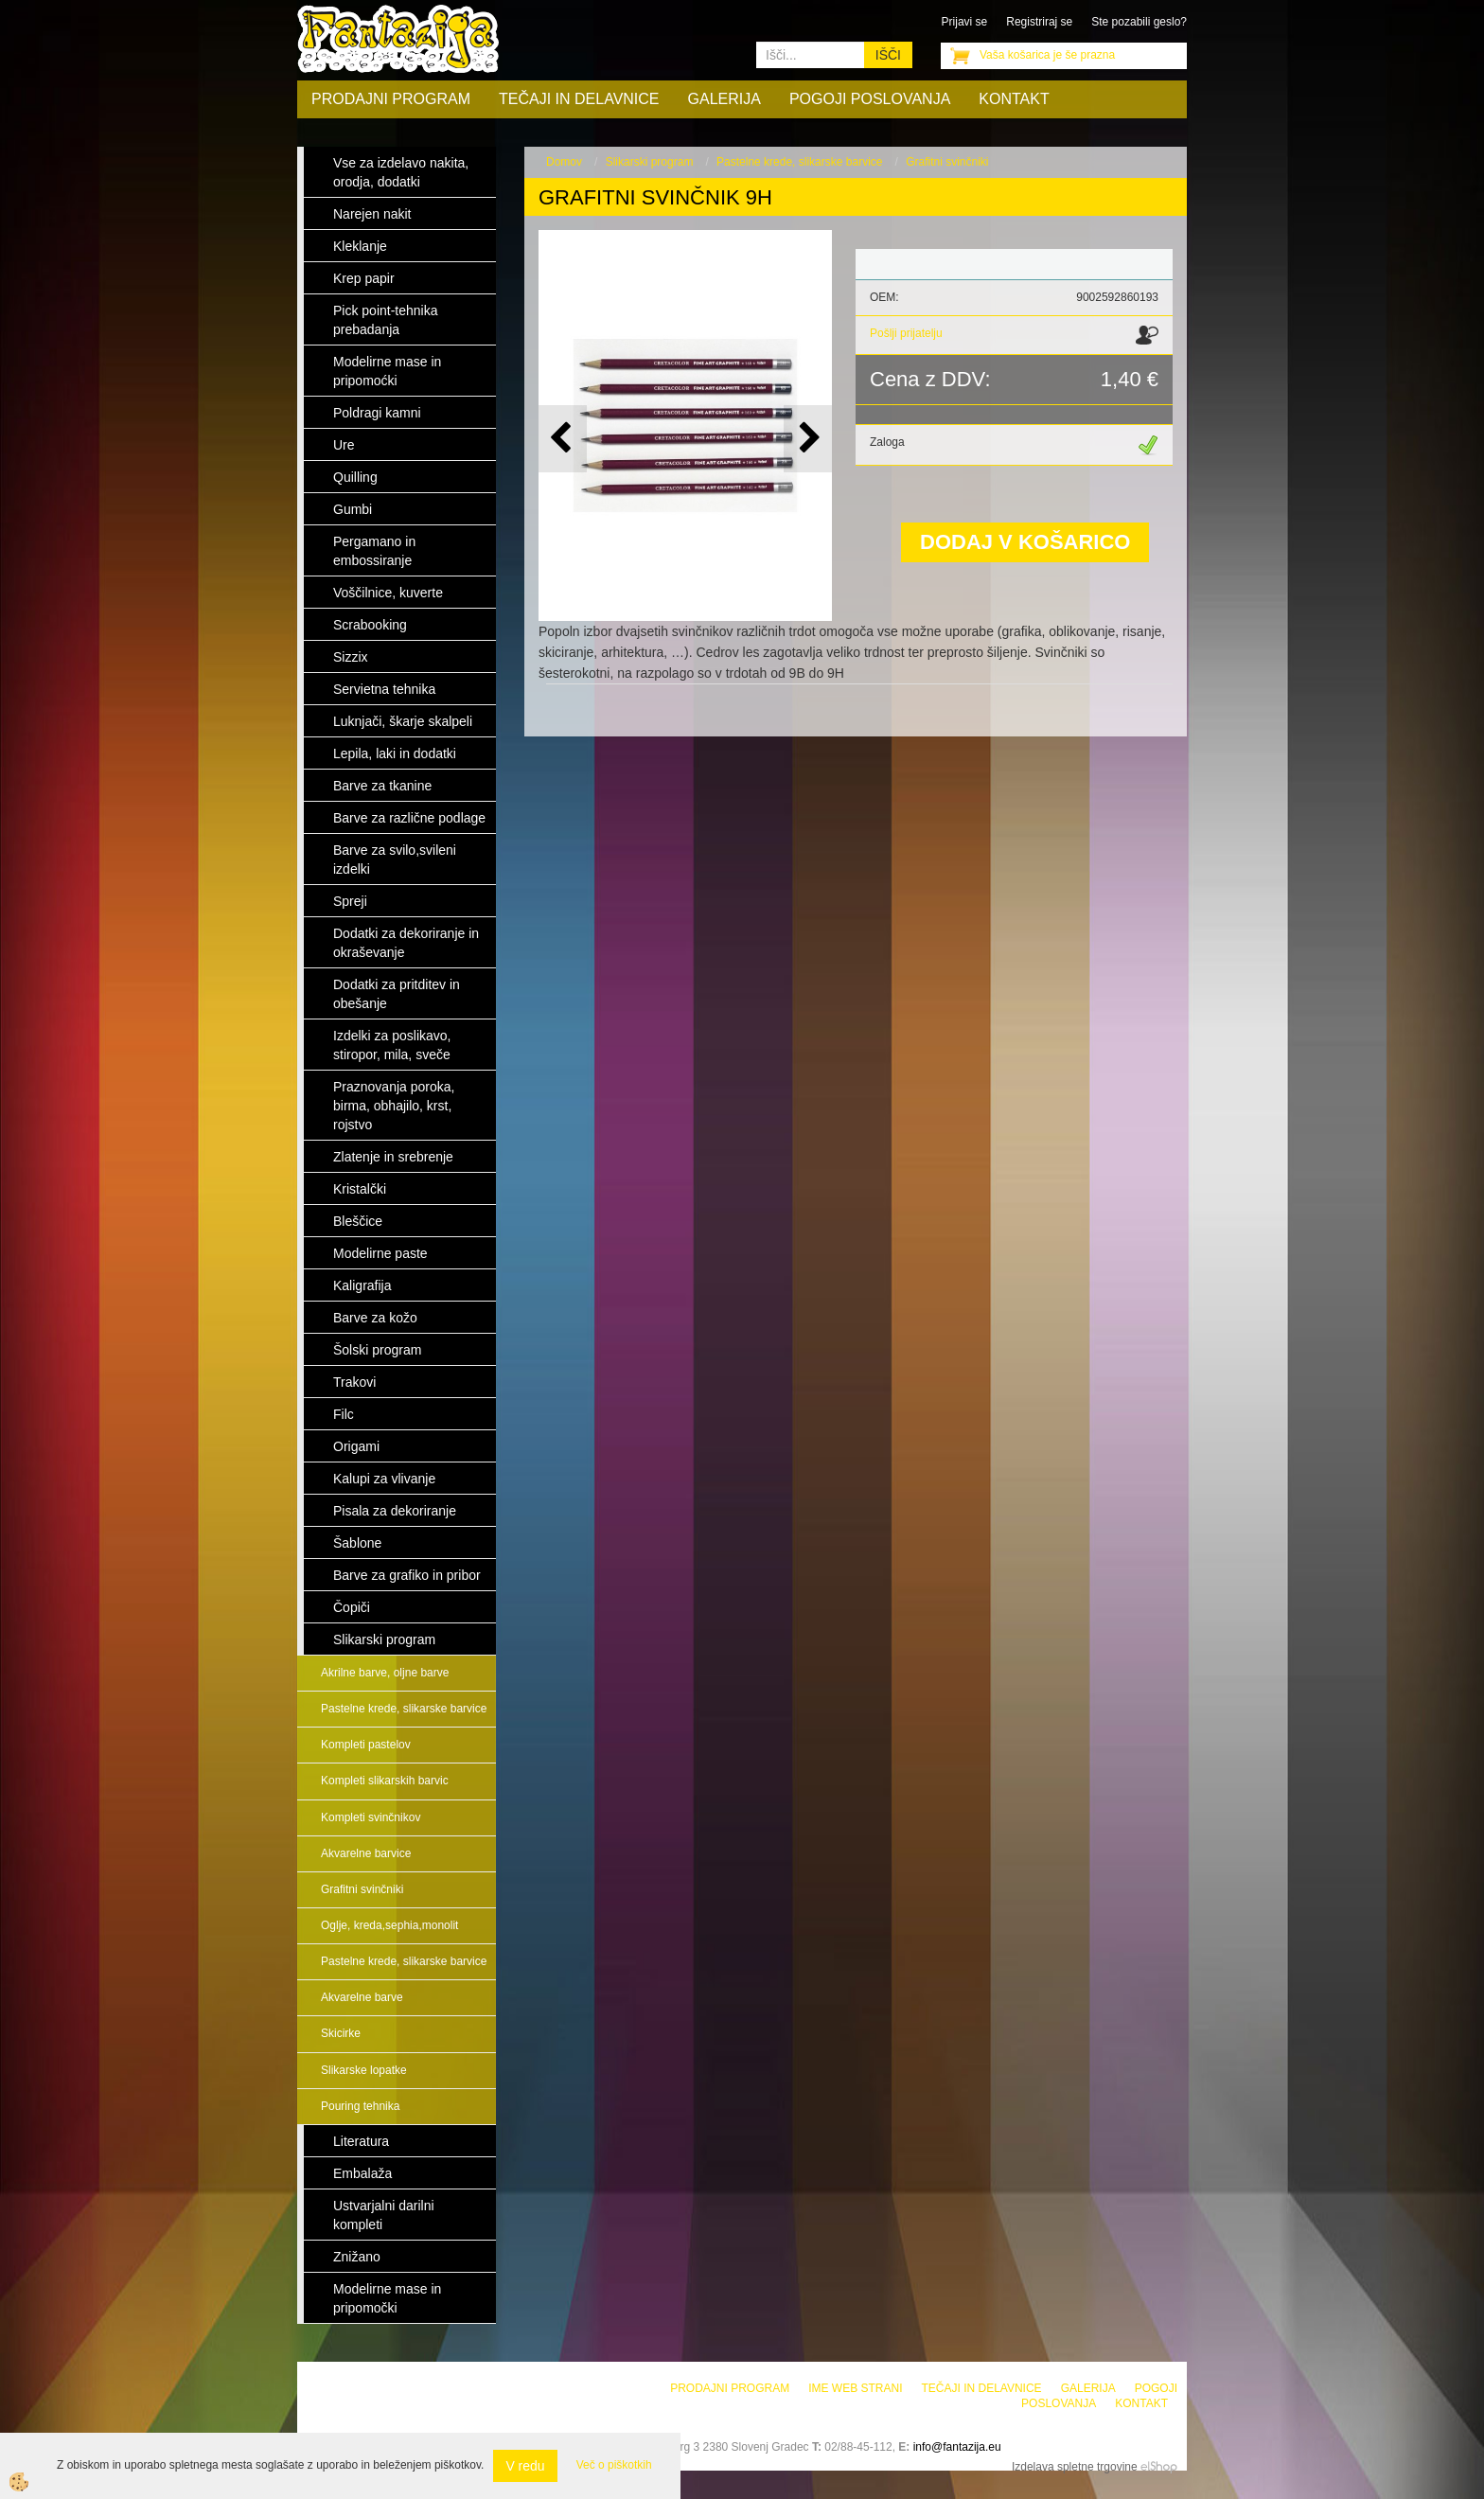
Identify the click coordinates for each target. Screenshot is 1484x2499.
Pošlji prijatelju (906, 333)
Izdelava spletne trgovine (1075, 2466)
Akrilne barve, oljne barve (385, 1672)
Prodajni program (390, 99)
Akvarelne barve (362, 1997)
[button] (808, 438)
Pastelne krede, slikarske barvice (403, 1708)
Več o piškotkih (614, 2465)
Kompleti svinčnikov (370, 1817)
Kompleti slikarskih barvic (385, 1780)
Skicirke (341, 2033)
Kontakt (1014, 99)
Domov (564, 161)
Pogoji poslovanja (869, 99)
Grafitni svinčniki (362, 1889)
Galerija (724, 99)
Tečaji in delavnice (579, 99)
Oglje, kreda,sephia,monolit (389, 1925)
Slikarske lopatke (364, 2070)
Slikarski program (650, 161)
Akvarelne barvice (366, 1853)
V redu (524, 2465)
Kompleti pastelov (366, 1744)
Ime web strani (855, 2388)
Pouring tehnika (360, 2106)
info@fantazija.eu (957, 2447)
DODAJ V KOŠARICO (1025, 542)
